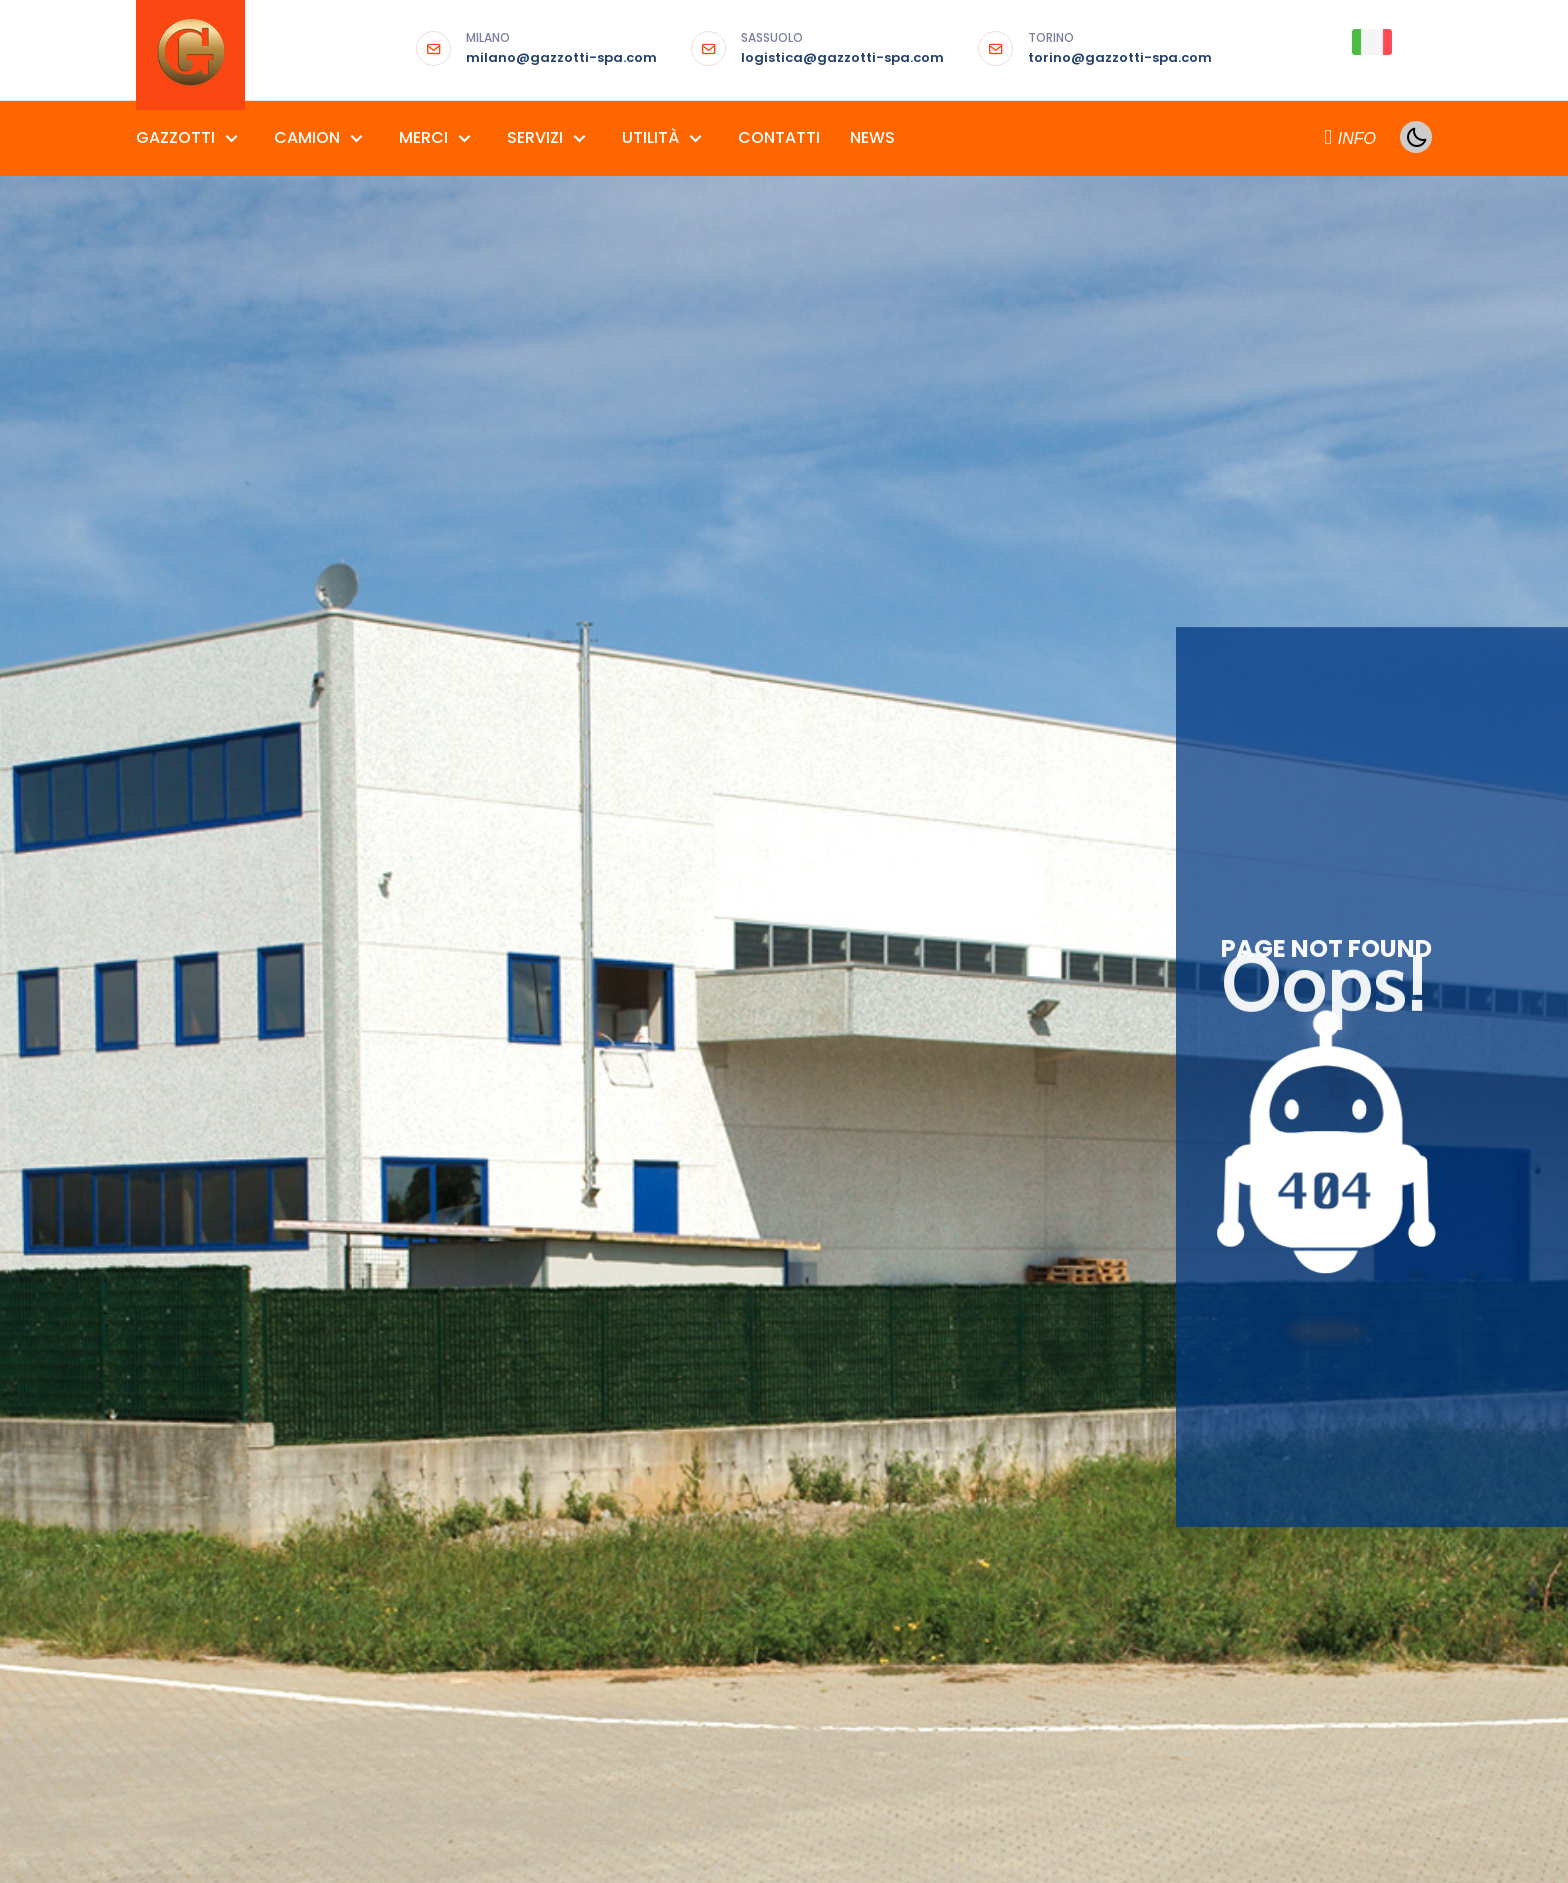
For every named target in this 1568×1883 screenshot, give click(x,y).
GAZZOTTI (177, 137)
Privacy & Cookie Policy (377, 1793)
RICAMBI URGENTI (633, 1394)
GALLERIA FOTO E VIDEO (1315, 1271)
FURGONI (385, 1312)
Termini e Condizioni (207, 1793)
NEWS (872, 137)
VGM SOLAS (945, 1600)
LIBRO (1254, 1312)
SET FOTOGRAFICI (636, 1435)
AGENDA (1263, 1188)
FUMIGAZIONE (951, 1353)
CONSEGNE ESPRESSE (975, 1271)
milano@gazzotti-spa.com (561, 49)
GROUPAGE (943, 1394)
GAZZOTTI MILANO (198, 1188)
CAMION (309, 137)
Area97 (561, 1793)
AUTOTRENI (393, 1271)
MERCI (425, 137)
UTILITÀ (652, 137)
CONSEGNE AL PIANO (975, 1229)
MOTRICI (385, 1353)
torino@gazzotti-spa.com (1120, 49)
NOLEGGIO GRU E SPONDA (993, 1476)
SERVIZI (537, 137)
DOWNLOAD (1277, 1229)
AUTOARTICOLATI (415, 1188)
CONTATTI (779, 137)
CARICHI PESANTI (961, 1188)
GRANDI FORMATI (633, 1271)
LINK (1249, 1353)
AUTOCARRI (395, 1229)
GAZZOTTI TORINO (199, 1271)
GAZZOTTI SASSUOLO (208, 1229)
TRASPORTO (947, 1559)
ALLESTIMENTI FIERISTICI (653, 1188)
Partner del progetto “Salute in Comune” (849, 1793)
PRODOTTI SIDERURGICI (654, 1353)
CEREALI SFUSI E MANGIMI (658, 1229)
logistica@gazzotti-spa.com (842, 49)
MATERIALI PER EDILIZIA (649, 1312)
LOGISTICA (942, 1435)
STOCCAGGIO (954, 1518)
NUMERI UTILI (1277, 1394)
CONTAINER (944, 1312)
